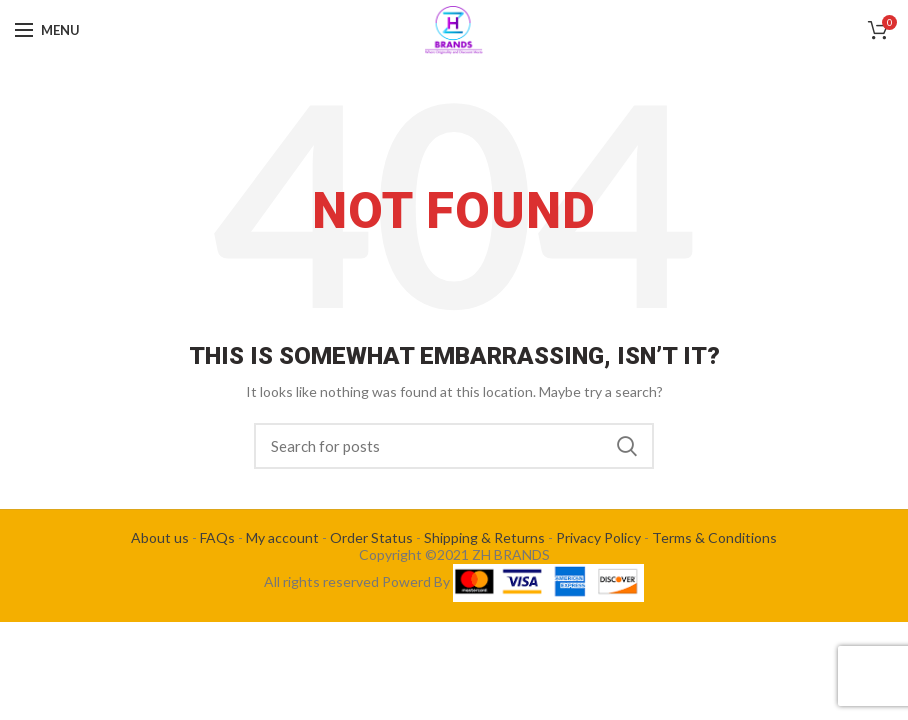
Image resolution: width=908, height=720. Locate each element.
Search (627, 446)
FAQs (217, 537)
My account (282, 537)
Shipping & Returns (484, 537)
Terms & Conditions (714, 537)
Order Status (371, 537)
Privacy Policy (598, 537)
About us (160, 537)
